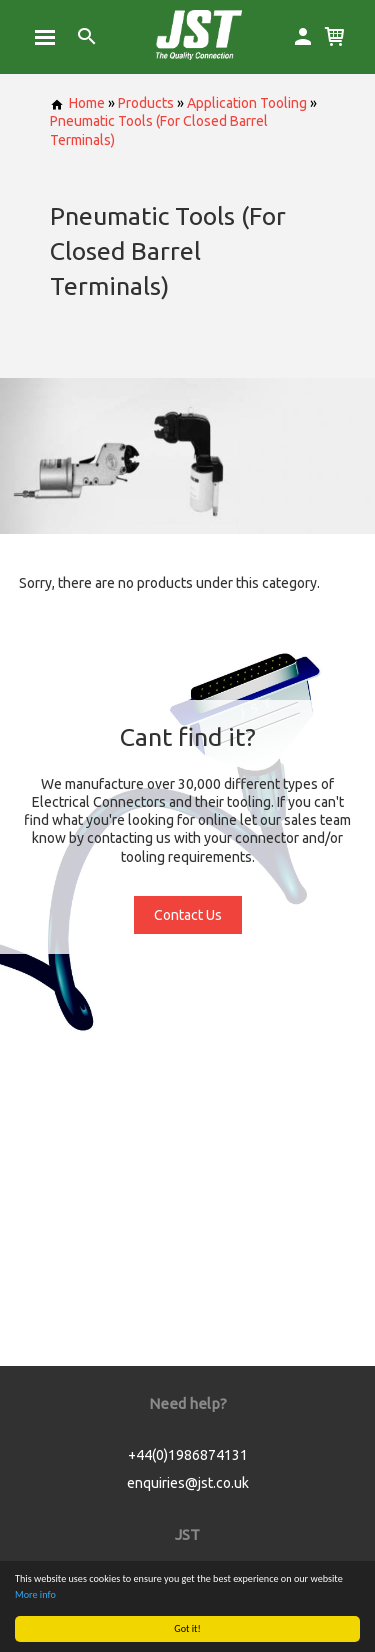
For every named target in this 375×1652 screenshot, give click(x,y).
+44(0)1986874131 (188, 1455)
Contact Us (188, 915)
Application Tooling (247, 103)
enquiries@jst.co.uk (188, 1483)
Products (146, 103)
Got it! (187, 1628)
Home (77, 103)
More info (35, 1594)
